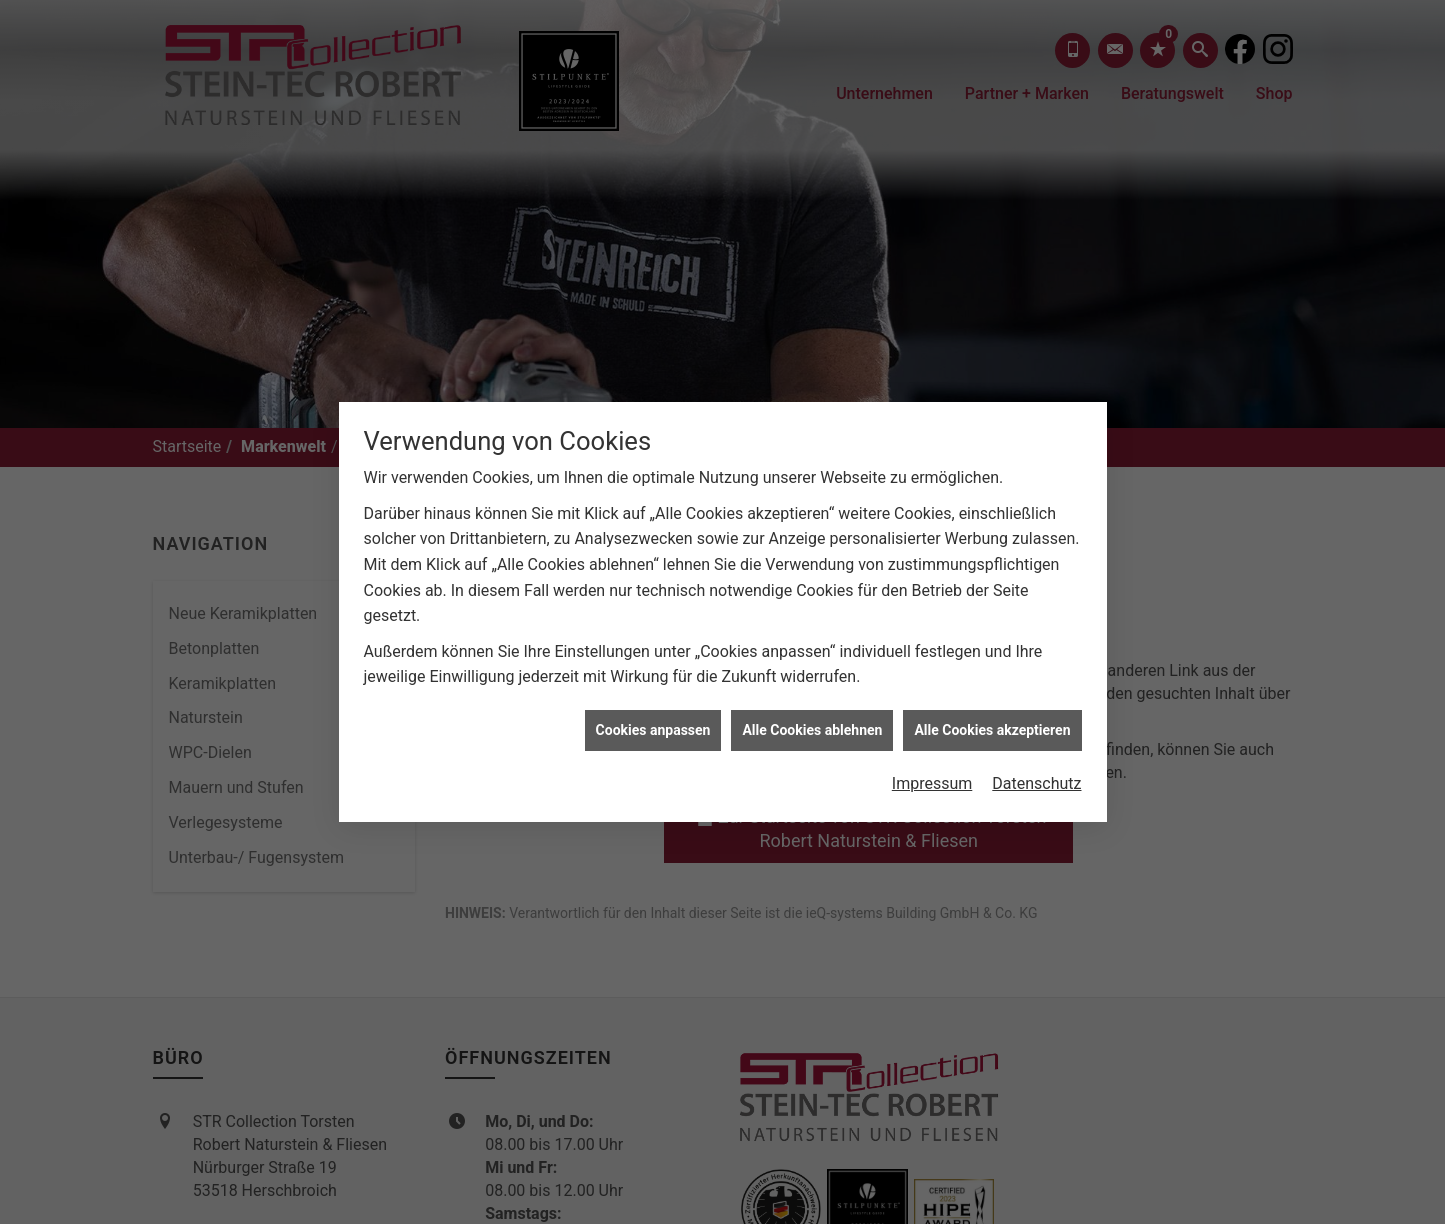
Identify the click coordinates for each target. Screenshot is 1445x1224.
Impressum (932, 777)
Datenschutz (1036, 777)
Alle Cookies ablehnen (812, 723)
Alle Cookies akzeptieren (992, 723)
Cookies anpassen (653, 723)
